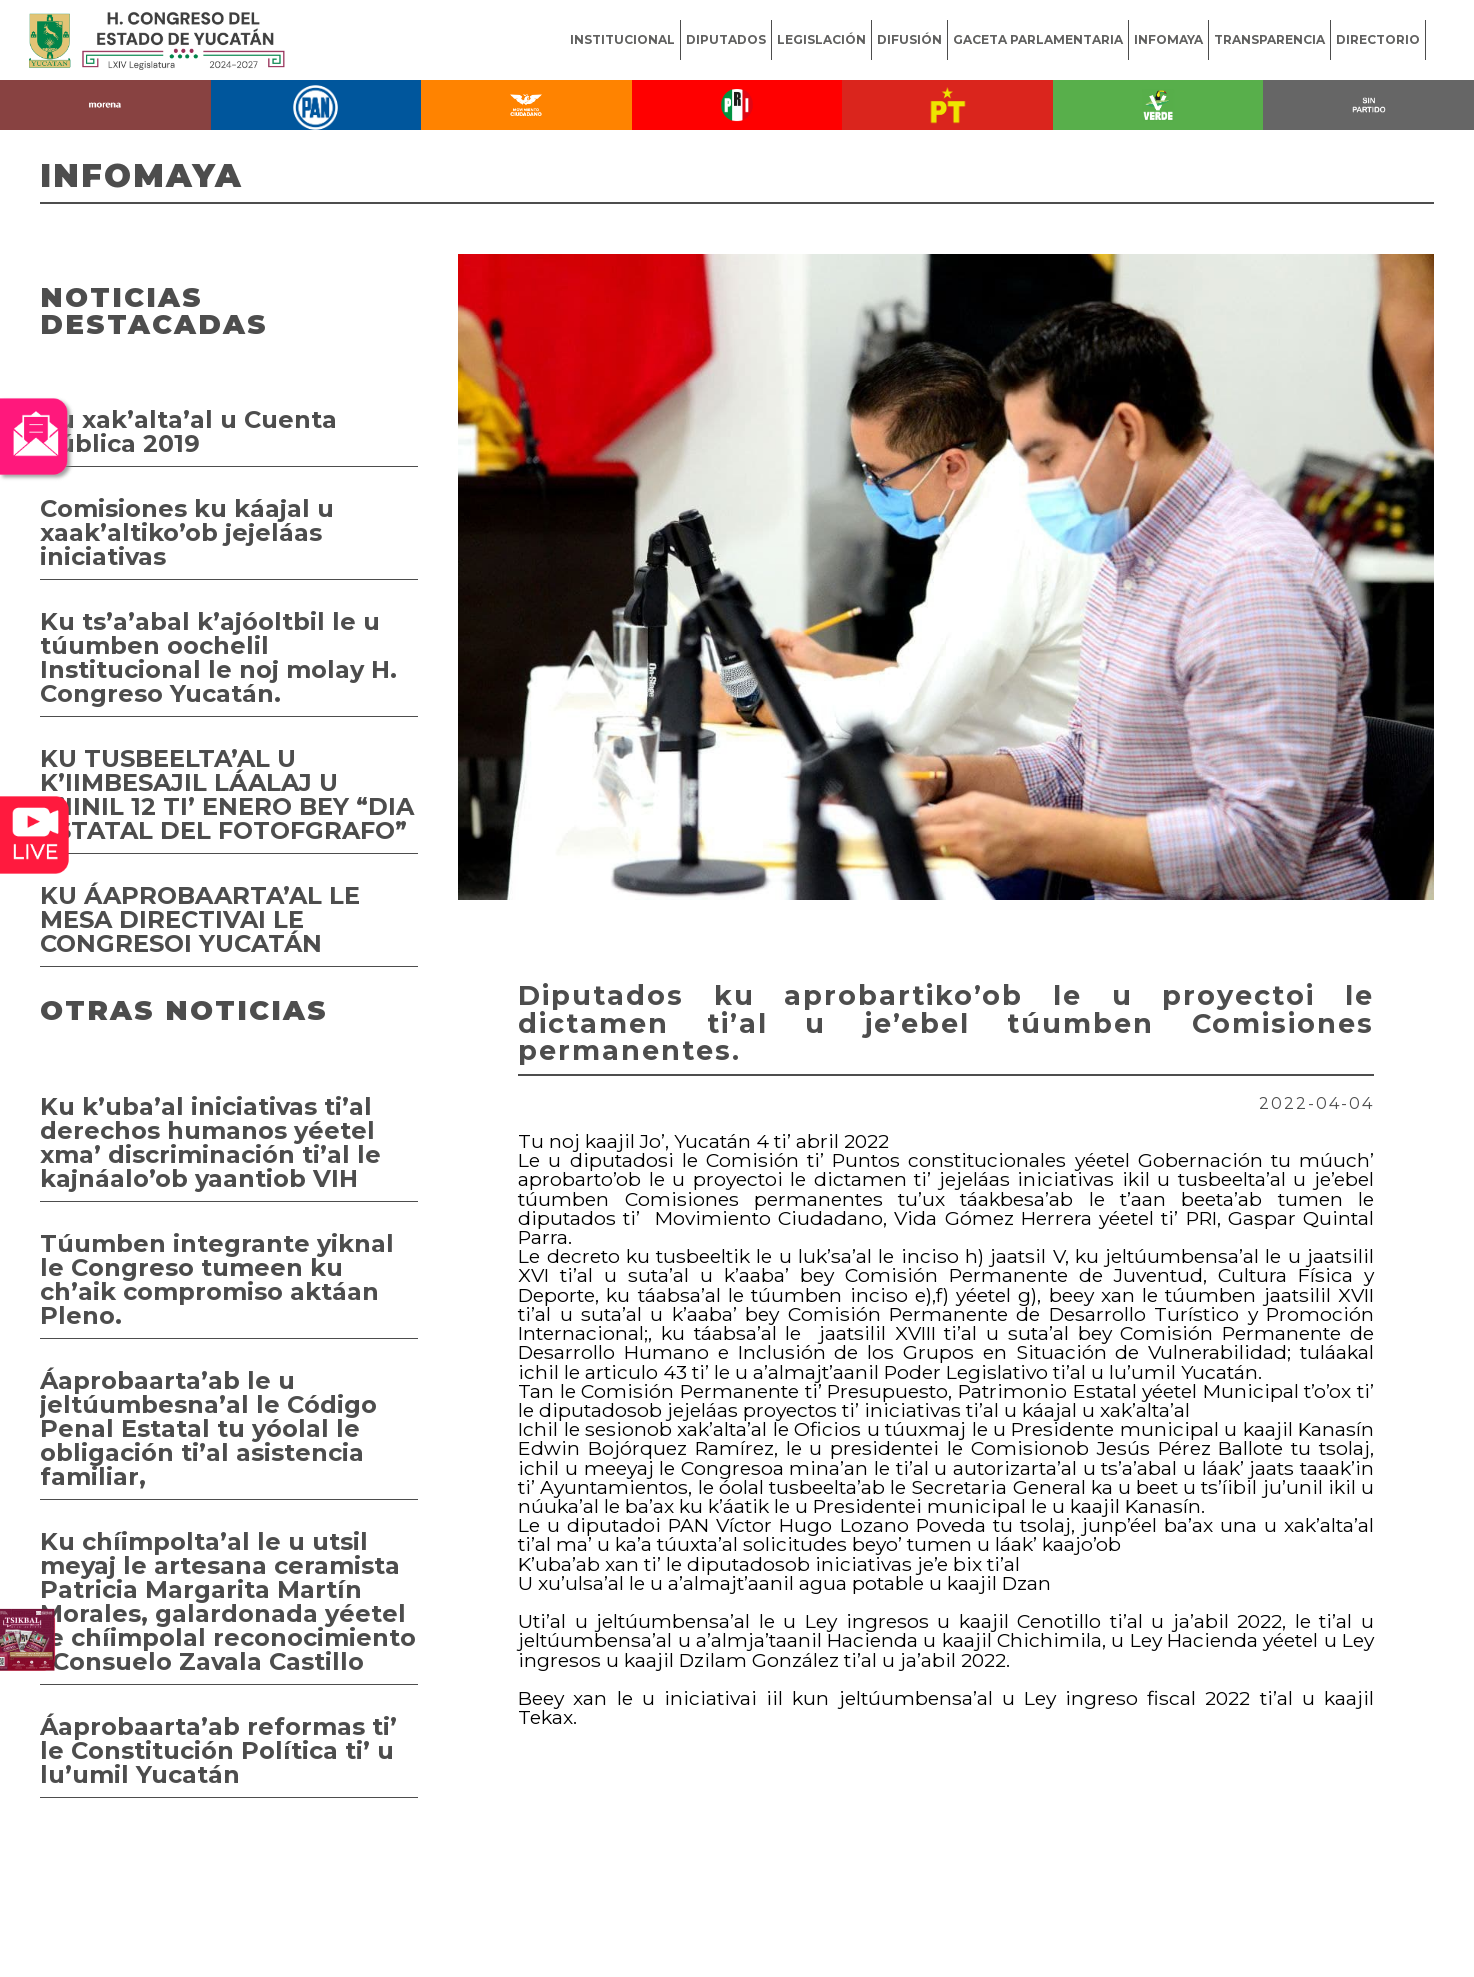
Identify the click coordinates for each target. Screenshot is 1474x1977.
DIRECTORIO (1378, 39)
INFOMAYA (1168, 39)
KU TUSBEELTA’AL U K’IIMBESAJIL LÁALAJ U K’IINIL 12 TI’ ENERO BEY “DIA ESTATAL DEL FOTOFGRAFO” (227, 794)
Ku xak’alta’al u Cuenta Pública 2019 (188, 431)
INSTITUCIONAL (622, 39)
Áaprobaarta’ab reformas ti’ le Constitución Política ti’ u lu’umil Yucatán (218, 1750)
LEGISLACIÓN (821, 39)
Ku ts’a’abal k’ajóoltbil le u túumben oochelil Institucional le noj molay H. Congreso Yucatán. (218, 657)
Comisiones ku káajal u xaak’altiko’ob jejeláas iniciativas (187, 532)
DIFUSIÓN (909, 39)
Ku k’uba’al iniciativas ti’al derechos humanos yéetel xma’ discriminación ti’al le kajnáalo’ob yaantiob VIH (210, 1142)
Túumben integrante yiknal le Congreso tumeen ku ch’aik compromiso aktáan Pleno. (217, 1279)
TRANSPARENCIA (1269, 39)
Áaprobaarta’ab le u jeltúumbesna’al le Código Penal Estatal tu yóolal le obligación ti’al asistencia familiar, (208, 1428)
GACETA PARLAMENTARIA (1038, 39)
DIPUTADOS (726, 39)
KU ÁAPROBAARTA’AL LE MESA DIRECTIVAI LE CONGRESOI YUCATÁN (200, 919)
